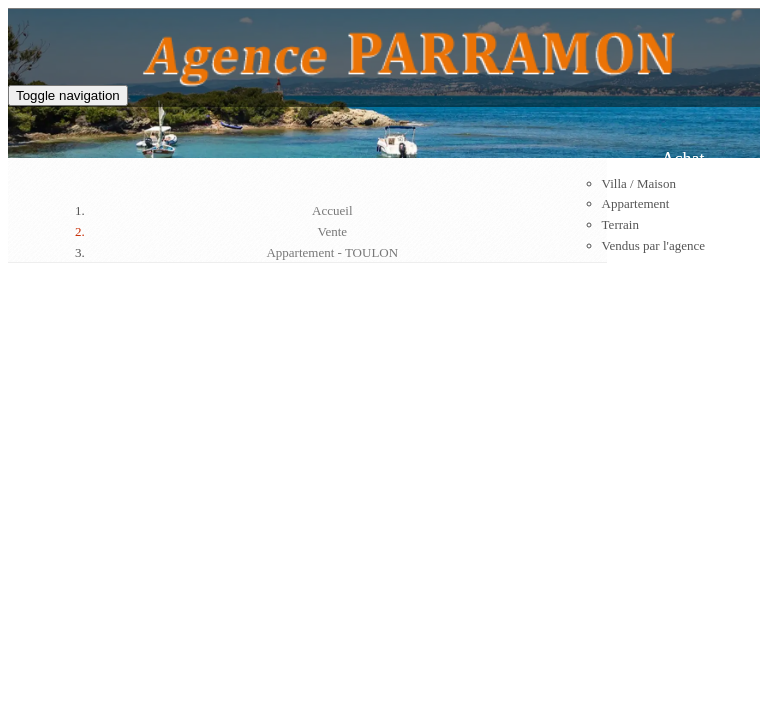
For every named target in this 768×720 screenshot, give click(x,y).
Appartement (636, 203)
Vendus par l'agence (653, 245)
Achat (683, 159)
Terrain (620, 224)
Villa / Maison (639, 183)
